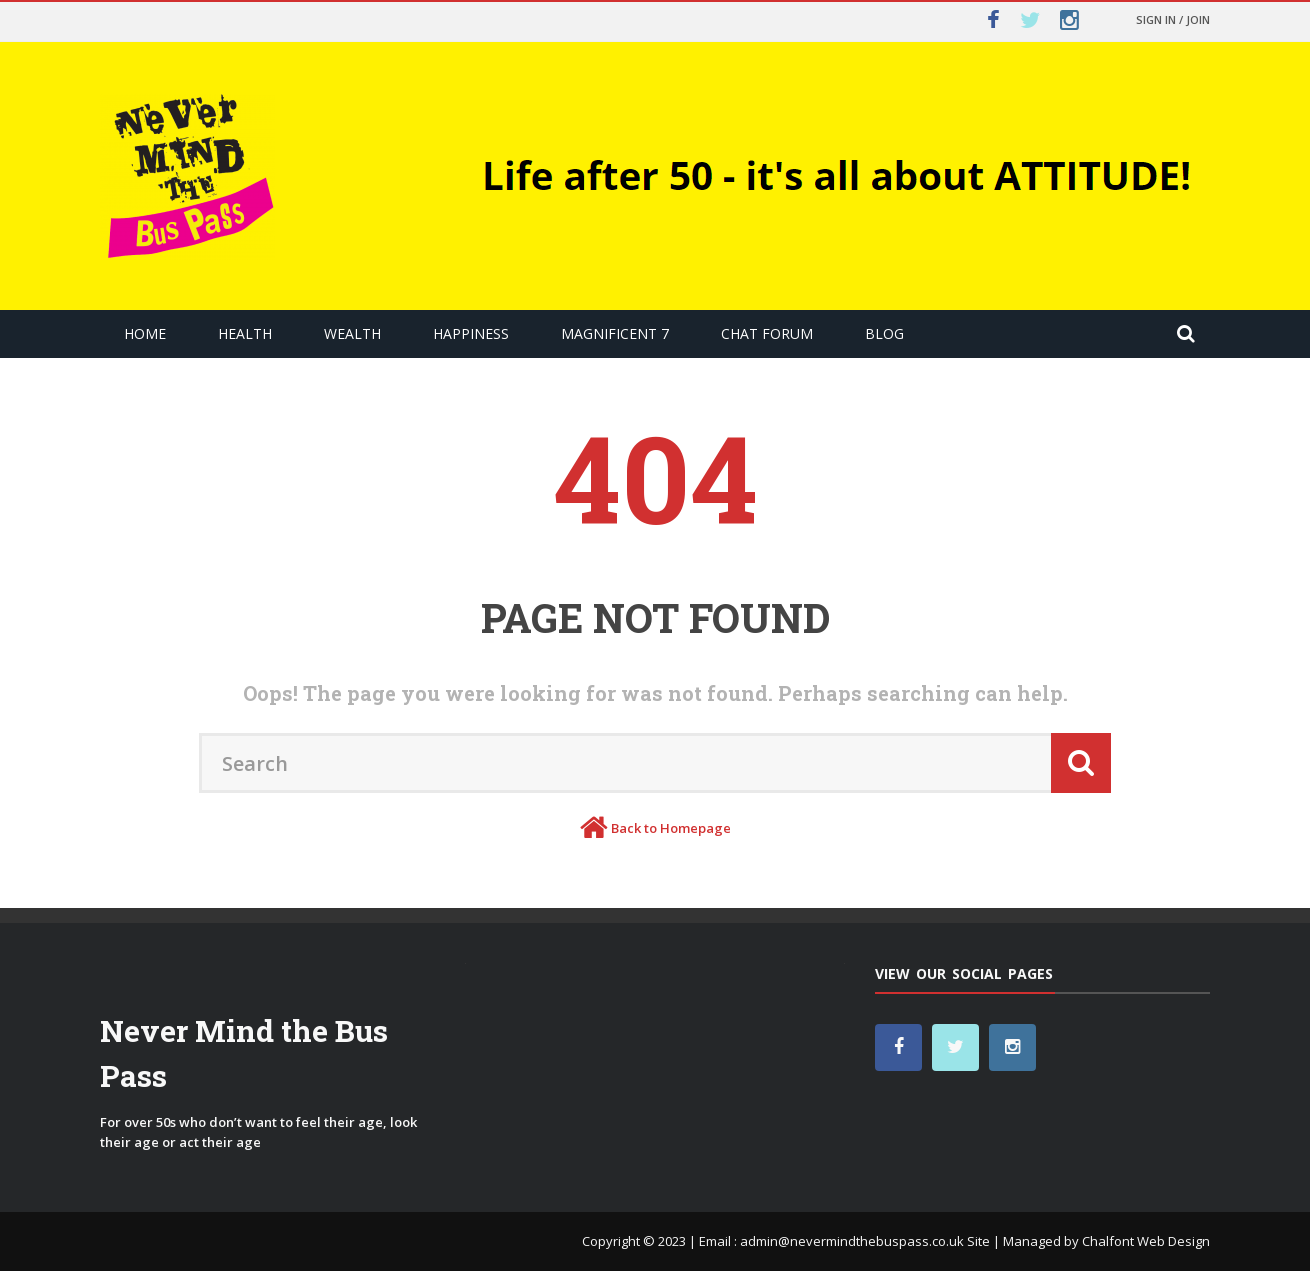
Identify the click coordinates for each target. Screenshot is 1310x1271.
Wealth (352, 333)
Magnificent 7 (615, 333)
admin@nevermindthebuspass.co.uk (852, 1241)
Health (245, 333)
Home (145, 333)
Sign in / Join (1173, 19)
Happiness (471, 333)
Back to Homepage (671, 828)
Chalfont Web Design (1146, 1241)
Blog (884, 333)
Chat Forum (767, 333)
